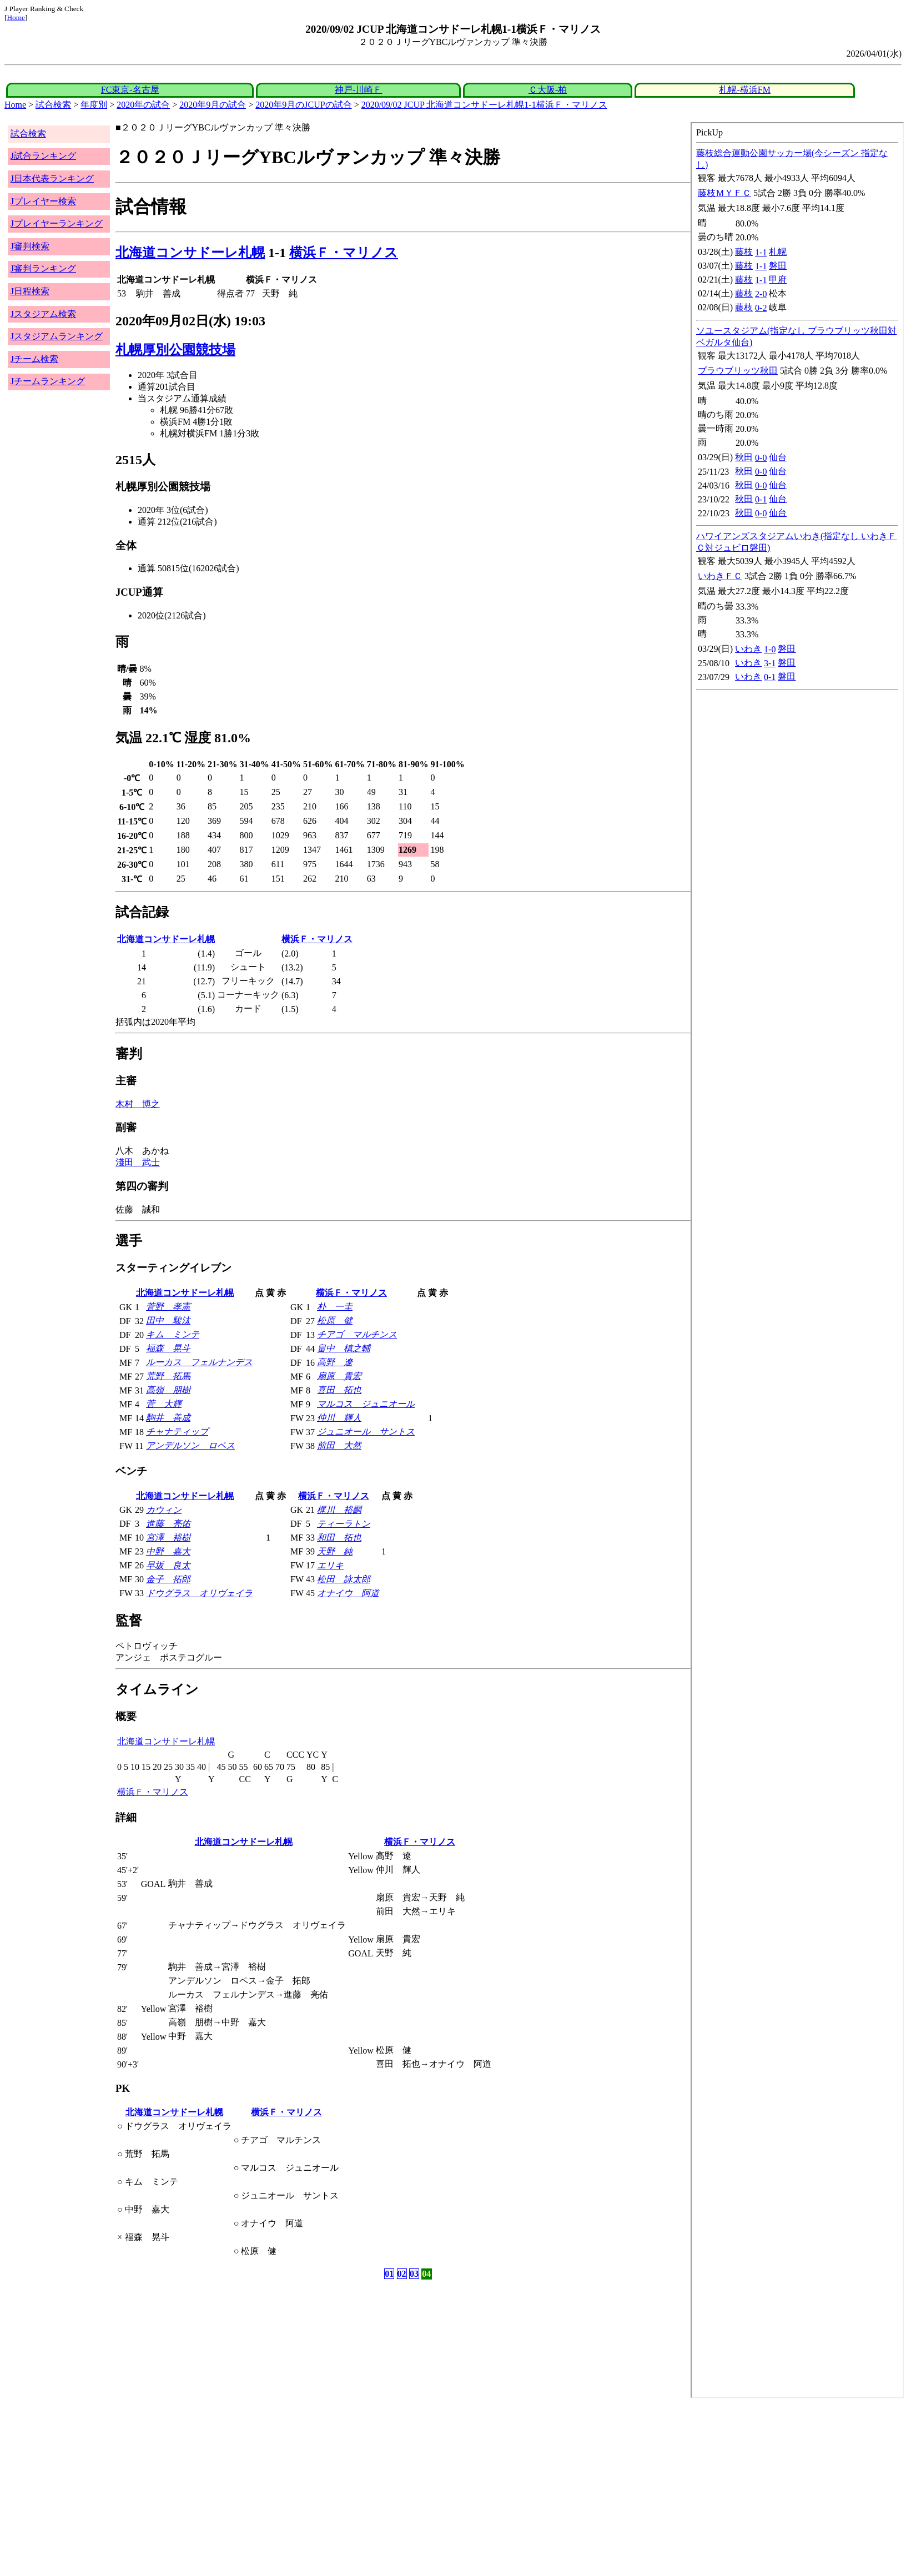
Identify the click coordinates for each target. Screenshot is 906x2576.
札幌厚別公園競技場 (175, 350)
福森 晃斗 (168, 1348)
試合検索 (53, 104)
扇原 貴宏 (339, 1376)
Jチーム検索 (34, 359)
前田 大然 (339, 1445)
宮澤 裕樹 (168, 1537)
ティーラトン (343, 1523)
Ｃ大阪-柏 (547, 89)
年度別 (93, 104)
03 (414, 2273)
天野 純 (335, 1551)
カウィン (164, 1510)
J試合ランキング (43, 155)
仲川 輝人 (339, 1417)
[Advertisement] (337, 2487)
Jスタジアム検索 (43, 314)
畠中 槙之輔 (343, 1348)
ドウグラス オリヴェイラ (199, 1593)
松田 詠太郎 (343, 1579)
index (797, 1260)
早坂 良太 (168, 1565)
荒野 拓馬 (168, 1376)
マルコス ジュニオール (366, 1403)
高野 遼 (335, 1362)
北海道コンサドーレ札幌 (190, 252)
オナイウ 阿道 (348, 1593)
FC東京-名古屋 (130, 89)
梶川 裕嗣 (339, 1510)
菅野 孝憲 (168, 1306)
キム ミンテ (172, 1334)
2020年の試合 (143, 104)
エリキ (330, 1565)
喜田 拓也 (339, 1390)
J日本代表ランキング (52, 178)
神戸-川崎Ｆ (358, 89)
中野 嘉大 (168, 1551)
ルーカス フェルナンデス (199, 1362)
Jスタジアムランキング (57, 336)
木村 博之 (137, 1104)
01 (389, 2273)
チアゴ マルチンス (357, 1334)
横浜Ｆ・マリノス (343, 252)
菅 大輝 (164, 1403)
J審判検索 (30, 246)
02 (401, 2273)
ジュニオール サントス (366, 1431)
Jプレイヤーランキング (57, 223)
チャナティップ (177, 1431)
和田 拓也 (339, 1537)
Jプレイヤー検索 (43, 201)
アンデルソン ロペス (190, 1445)
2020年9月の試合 (212, 104)
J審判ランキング (43, 268)
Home (16, 17)
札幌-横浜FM (744, 89)
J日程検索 (30, 291)
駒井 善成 (168, 1417)
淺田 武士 (137, 1162)
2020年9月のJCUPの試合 (303, 104)
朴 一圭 (335, 1306)
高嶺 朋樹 (168, 1390)
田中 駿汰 (168, 1320)
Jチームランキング (48, 381)
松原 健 (335, 1320)
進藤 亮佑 (168, 1523)
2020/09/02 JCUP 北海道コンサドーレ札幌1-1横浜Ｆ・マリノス (484, 104)
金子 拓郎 (168, 1579)
